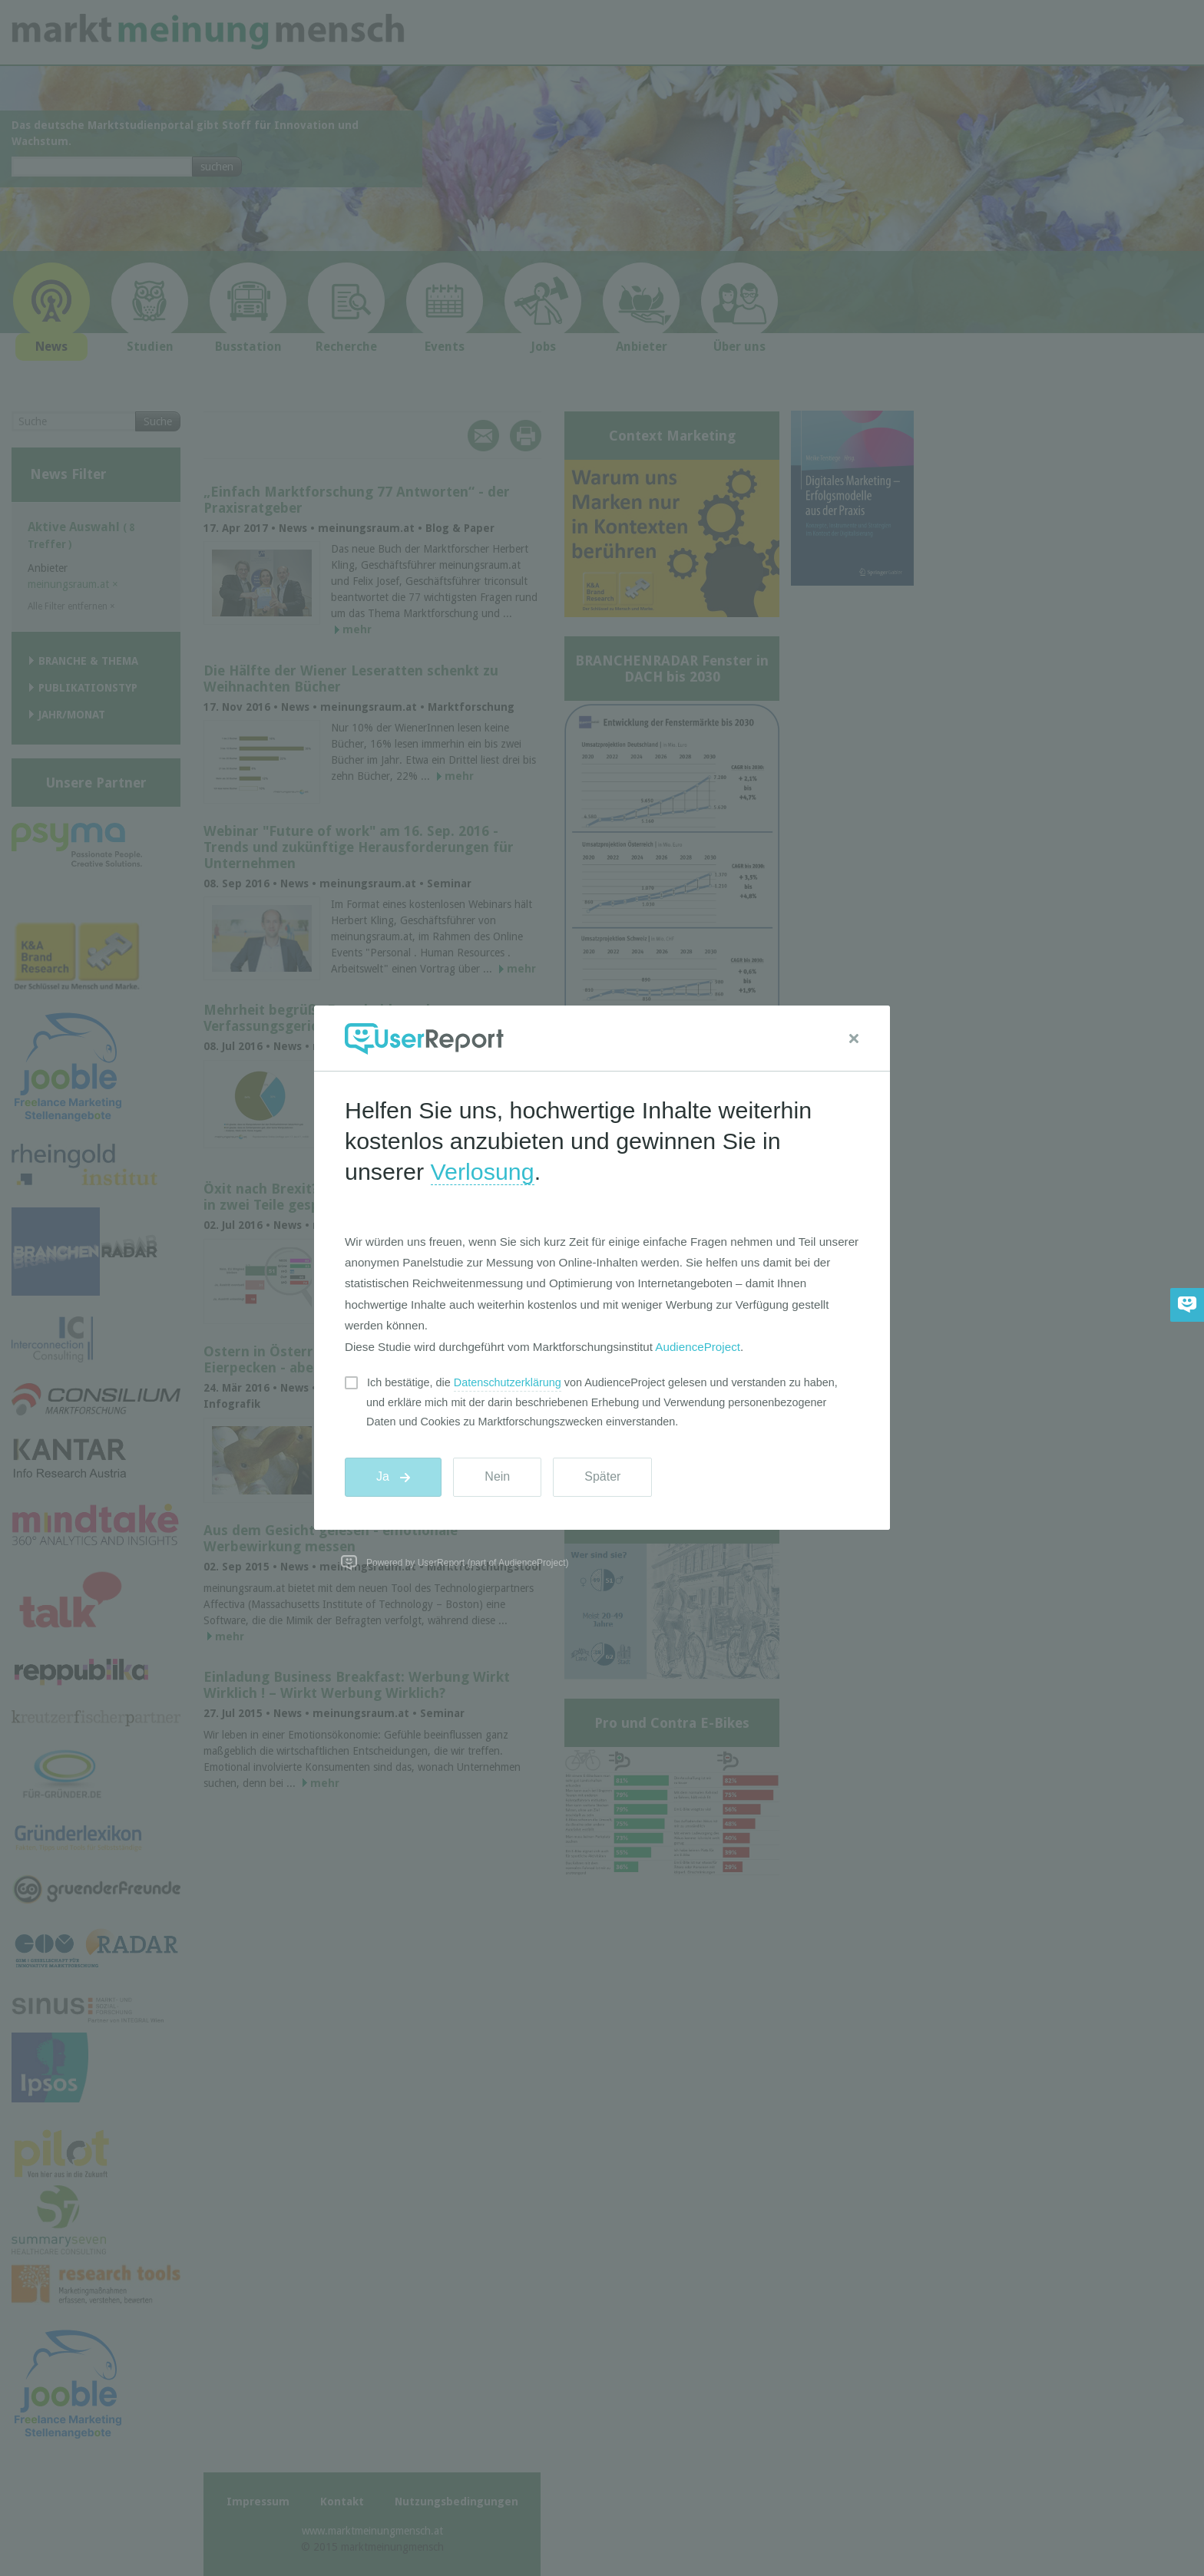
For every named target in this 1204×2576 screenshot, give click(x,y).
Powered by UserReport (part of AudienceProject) (467, 1562)
